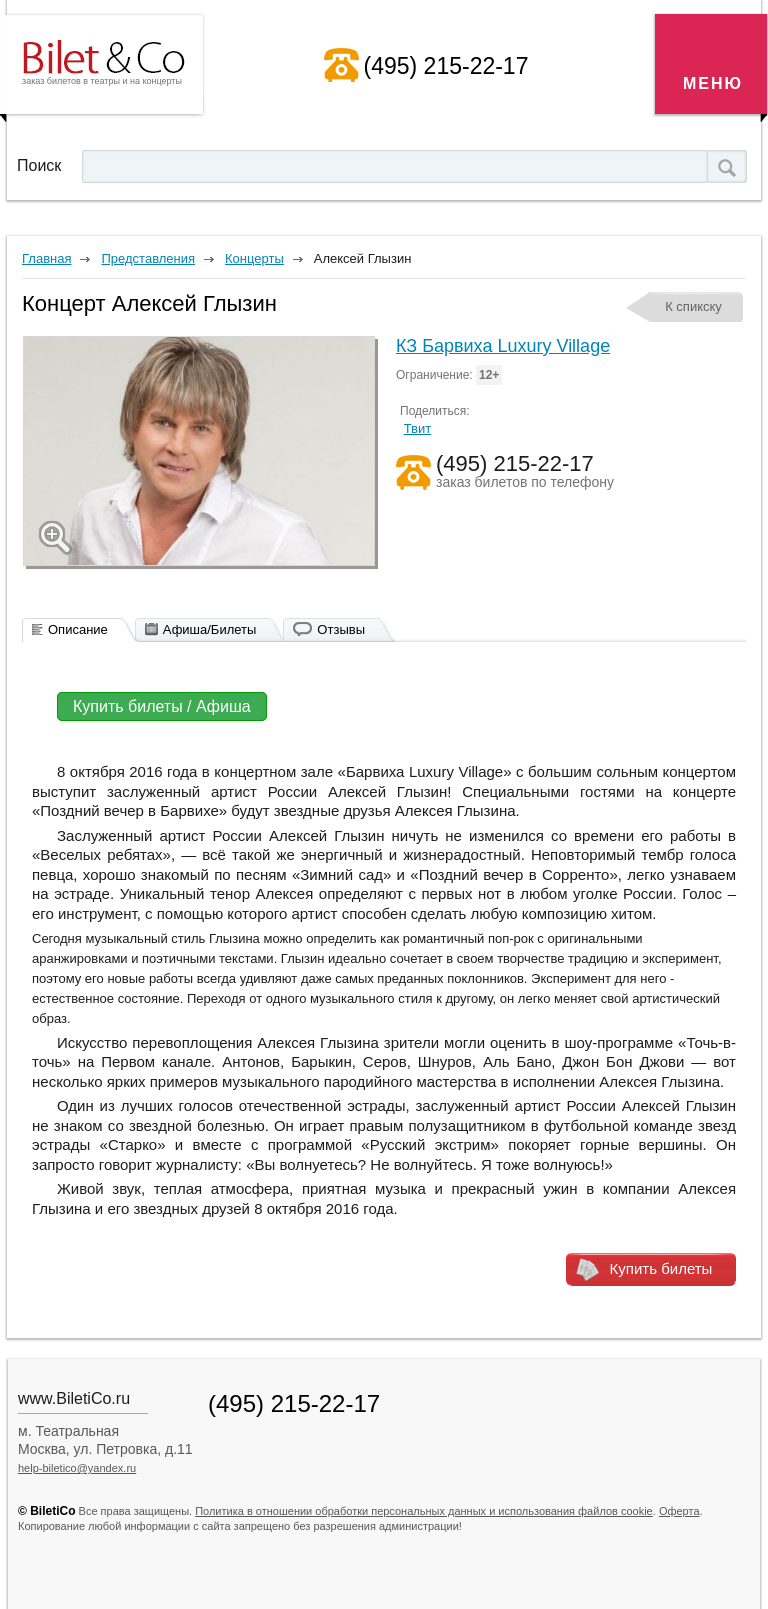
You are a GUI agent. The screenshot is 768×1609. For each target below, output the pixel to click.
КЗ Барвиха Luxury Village (503, 346)
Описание (78, 629)
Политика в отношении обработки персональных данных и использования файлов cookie (424, 1511)
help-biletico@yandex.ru (77, 1468)
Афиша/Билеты (210, 629)
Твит (418, 428)
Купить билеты (661, 1268)
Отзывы (341, 629)
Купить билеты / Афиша (162, 706)
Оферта (679, 1511)
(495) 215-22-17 (446, 66)
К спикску (693, 306)
